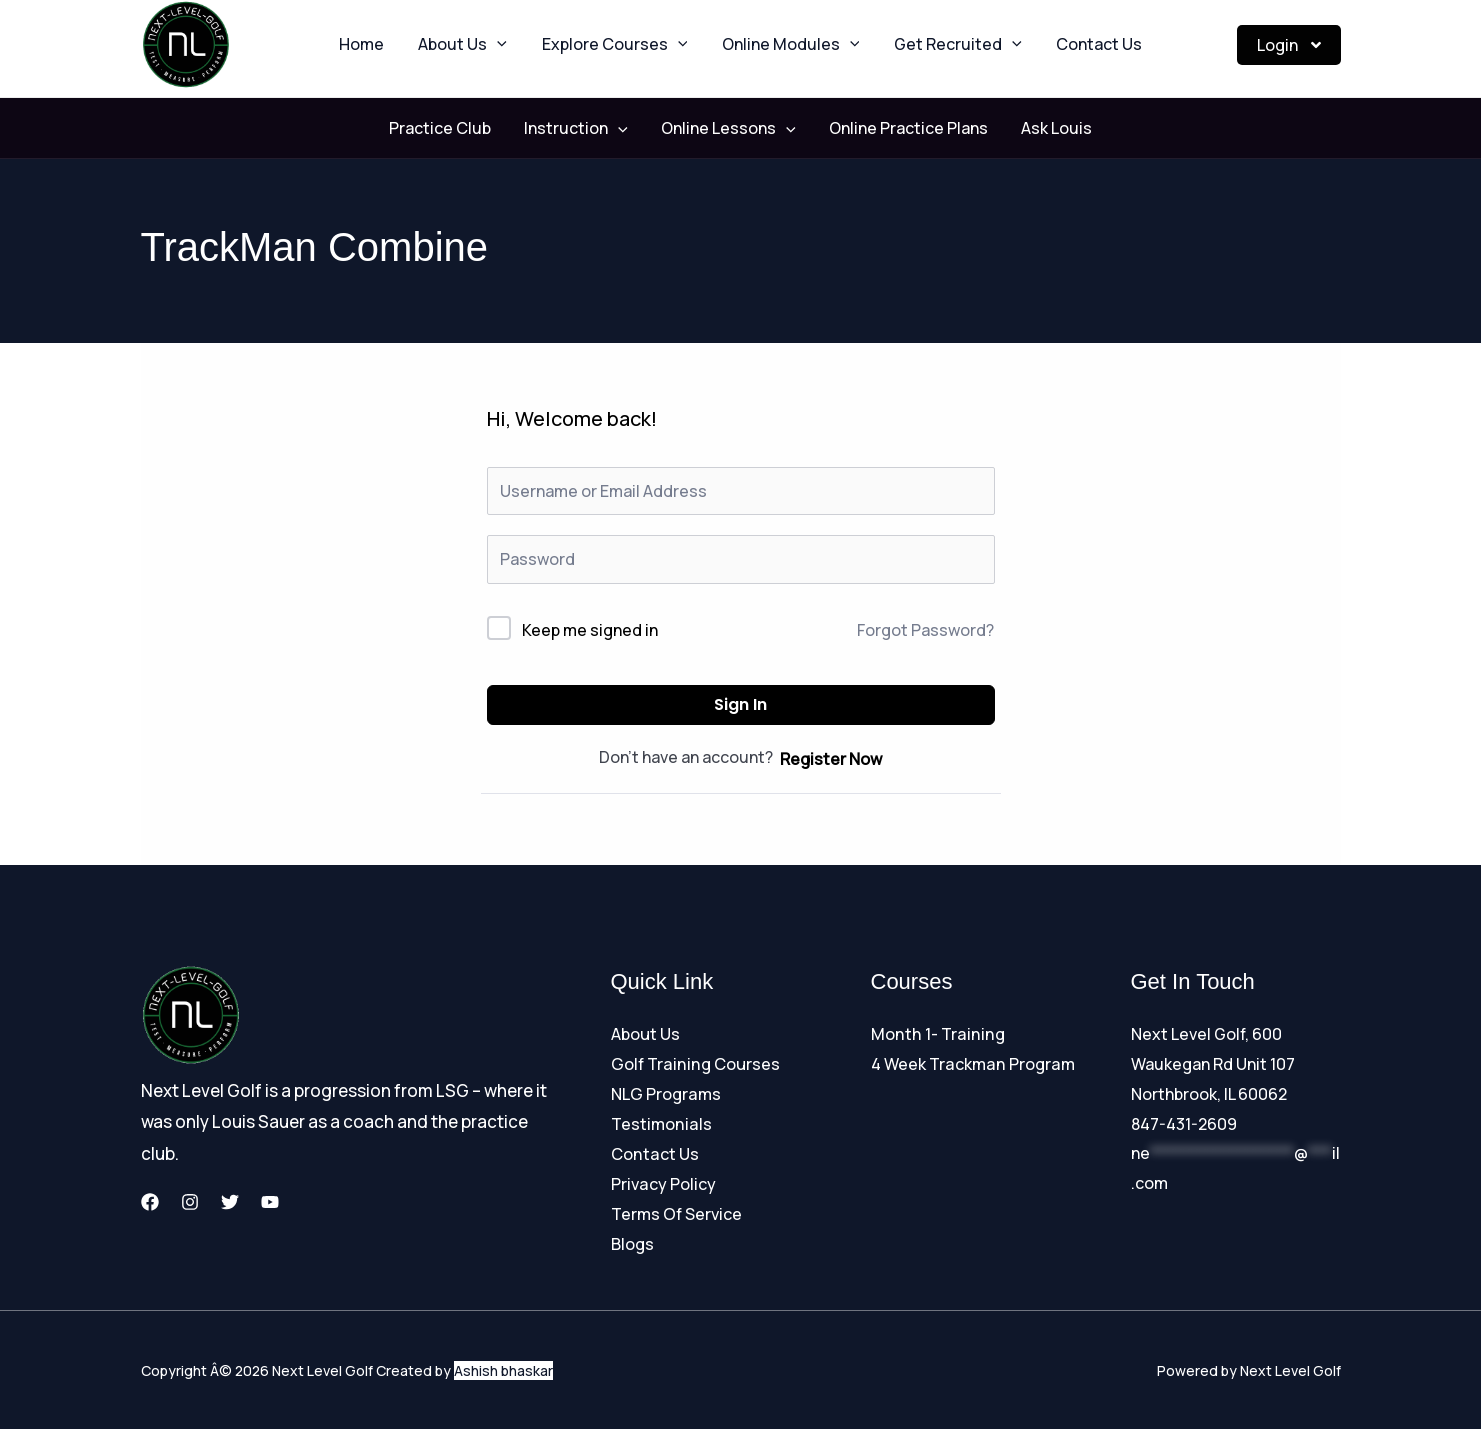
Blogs (632, 1242)
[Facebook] (150, 1202)
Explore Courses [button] (620, 45)
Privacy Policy (663, 1183)
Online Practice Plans (895, 128)
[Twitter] (230, 1202)
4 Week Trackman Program (971, 1064)
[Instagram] (190, 1202)
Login (1289, 45)
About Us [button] (478, 45)
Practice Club (466, 128)
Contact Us (1073, 45)
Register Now (831, 759)
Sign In (740, 704)
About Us (645, 1034)
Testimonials (660, 1124)
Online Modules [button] (786, 45)
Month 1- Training (935, 1034)
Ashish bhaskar (503, 1368)
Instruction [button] (589, 128)
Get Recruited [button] (942, 45)
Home (387, 45)
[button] (513, 45)
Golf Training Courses (693, 1064)
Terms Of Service (676, 1213)
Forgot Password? (925, 630)
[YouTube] (270, 1202)
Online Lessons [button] (728, 128)
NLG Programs (665, 1094)
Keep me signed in (590, 630)
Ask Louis (1030, 128)
